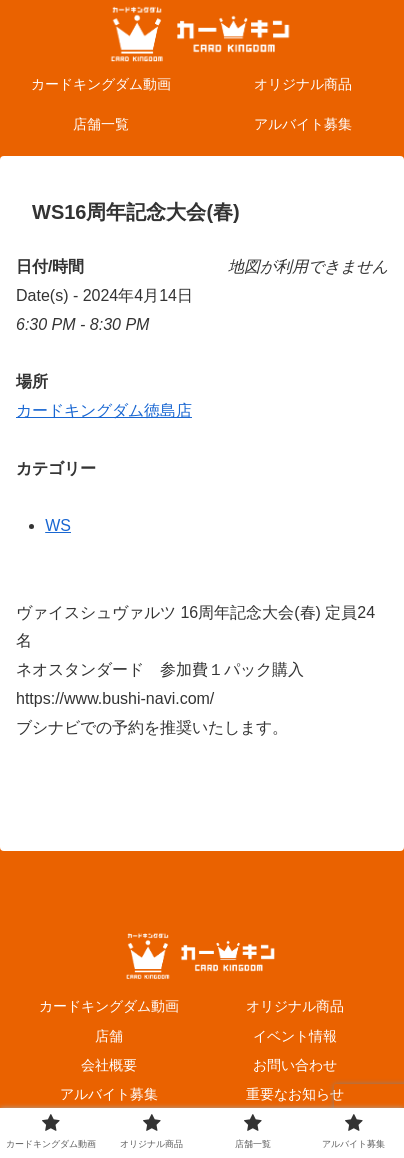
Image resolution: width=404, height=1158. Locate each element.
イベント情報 (295, 1036)
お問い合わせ (295, 1065)
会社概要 (109, 1065)
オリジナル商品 (295, 1006)
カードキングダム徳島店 (104, 410)
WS (58, 525)
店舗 (109, 1036)
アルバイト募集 (109, 1094)
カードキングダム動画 (109, 1006)
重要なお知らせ (295, 1094)
